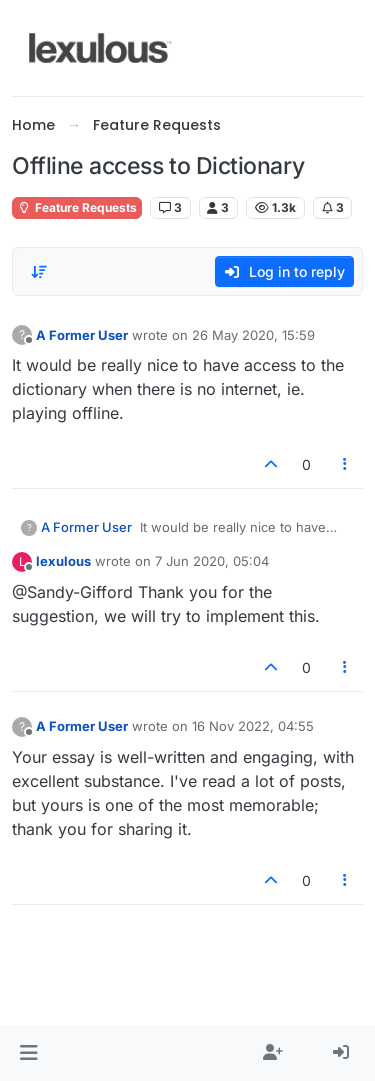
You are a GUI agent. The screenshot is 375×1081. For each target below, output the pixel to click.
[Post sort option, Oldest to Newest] (39, 272)
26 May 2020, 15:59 (253, 335)
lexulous (63, 561)
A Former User (82, 335)
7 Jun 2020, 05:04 (212, 561)
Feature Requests (77, 207)
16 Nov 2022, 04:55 (253, 726)
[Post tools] (346, 464)
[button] (28, 1053)
